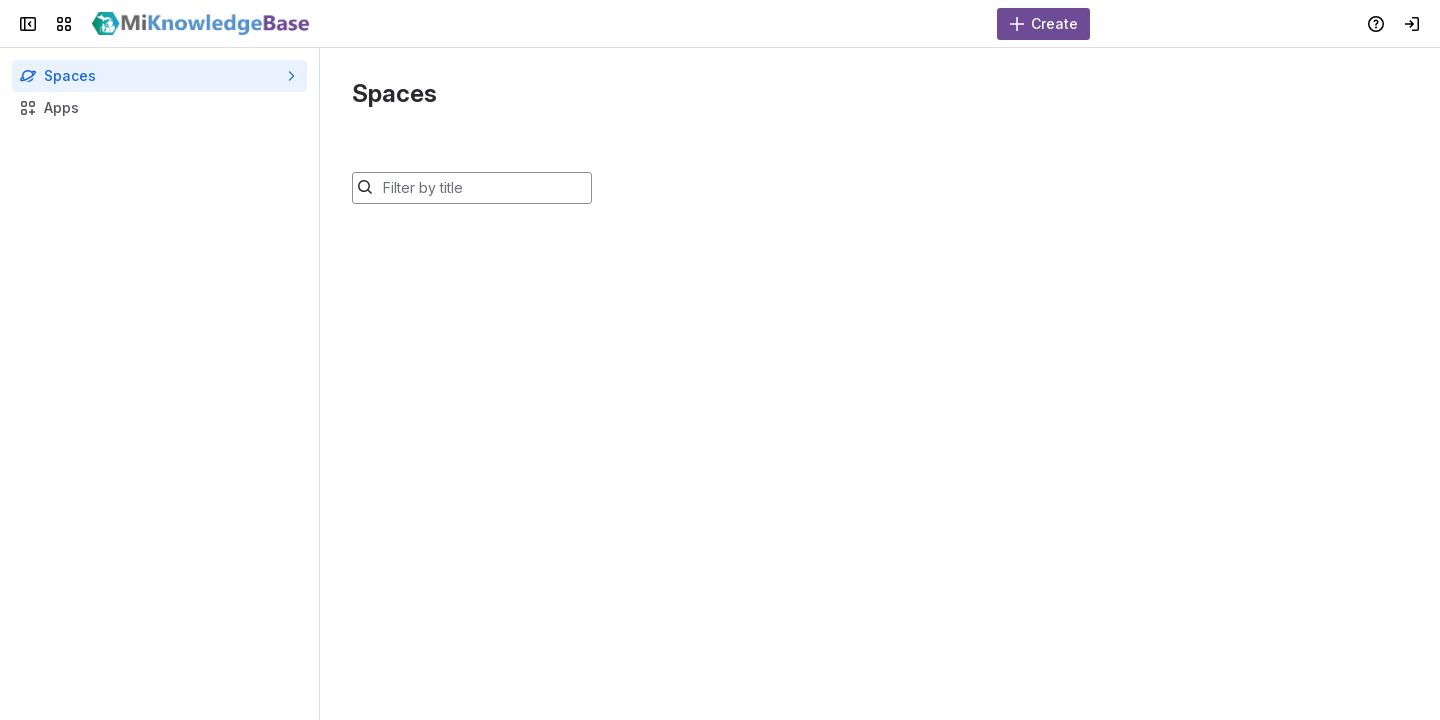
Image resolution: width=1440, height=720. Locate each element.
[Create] (1043, 24)
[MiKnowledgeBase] (201, 24)
